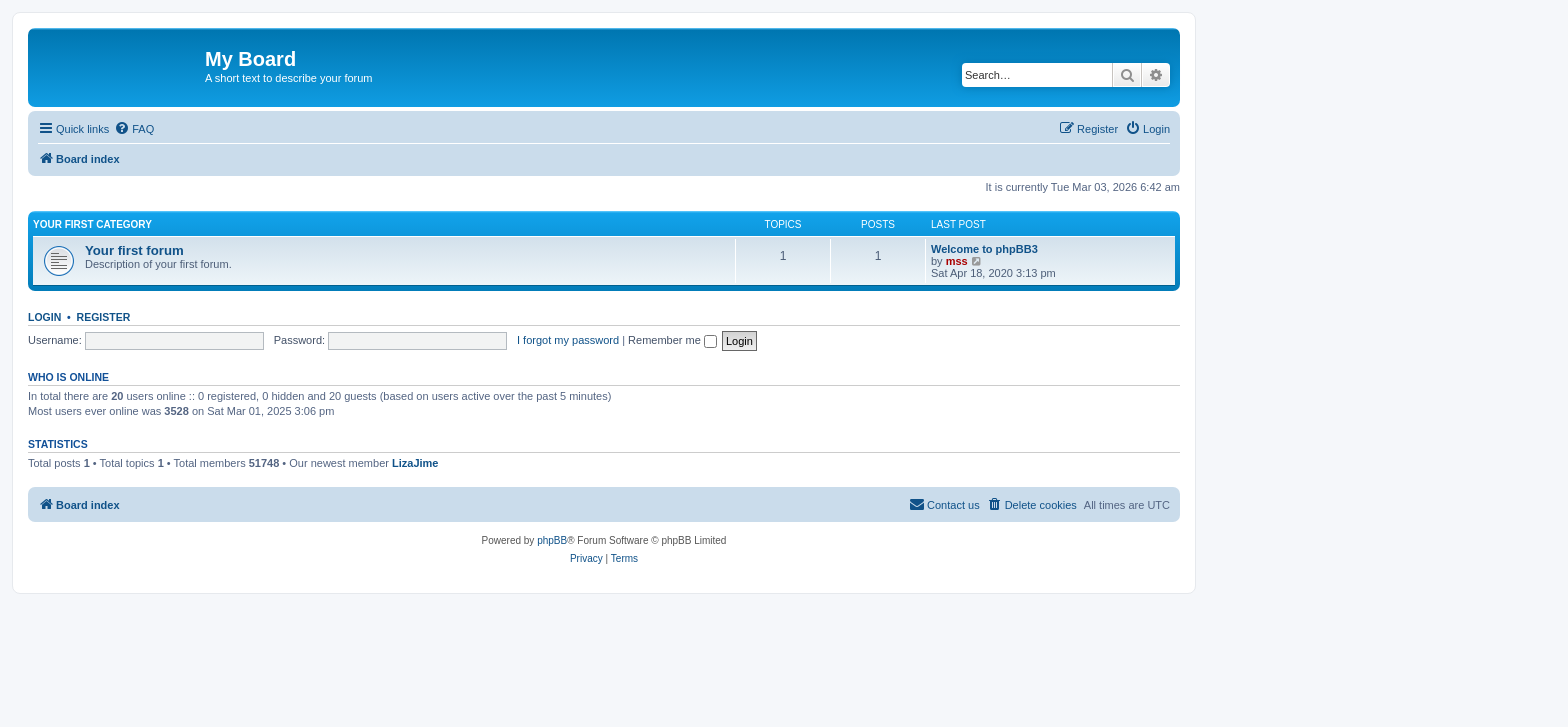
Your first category (92, 224)
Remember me (672, 340)
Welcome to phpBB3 (984, 249)
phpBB (552, 540)
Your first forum (134, 250)
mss (957, 261)
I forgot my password (568, 340)
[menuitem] (134, 129)
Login (44, 317)
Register (104, 317)
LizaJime (415, 463)
